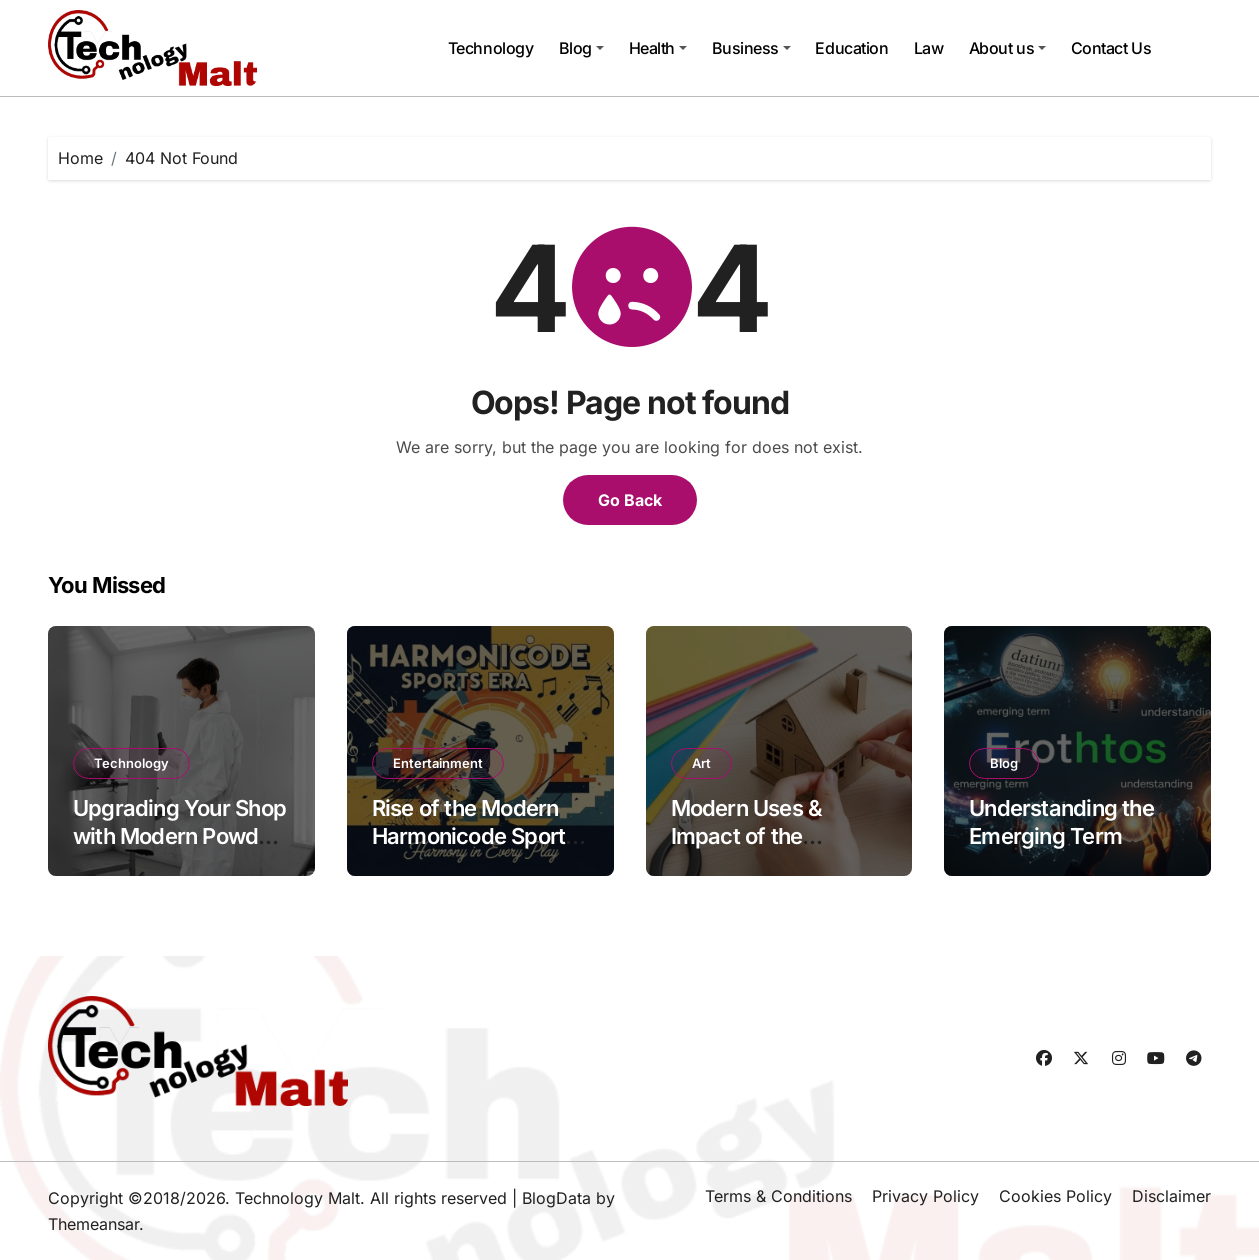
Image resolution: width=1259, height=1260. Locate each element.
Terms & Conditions (778, 1196)
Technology (490, 48)
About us (1007, 48)
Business (751, 48)
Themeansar (93, 1224)
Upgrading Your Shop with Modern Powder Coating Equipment (179, 836)
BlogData (556, 1198)
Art (701, 763)
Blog (581, 48)
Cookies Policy (1055, 1196)
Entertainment (438, 763)
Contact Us (1111, 48)
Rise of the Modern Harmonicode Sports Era (474, 836)
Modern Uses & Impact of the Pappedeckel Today (770, 836)
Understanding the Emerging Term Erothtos (1061, 836)
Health (658, 48)
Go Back (630, 500)
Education (851, 48)
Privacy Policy (925, 1196)
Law (929, 48)
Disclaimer (1171, 1196)
